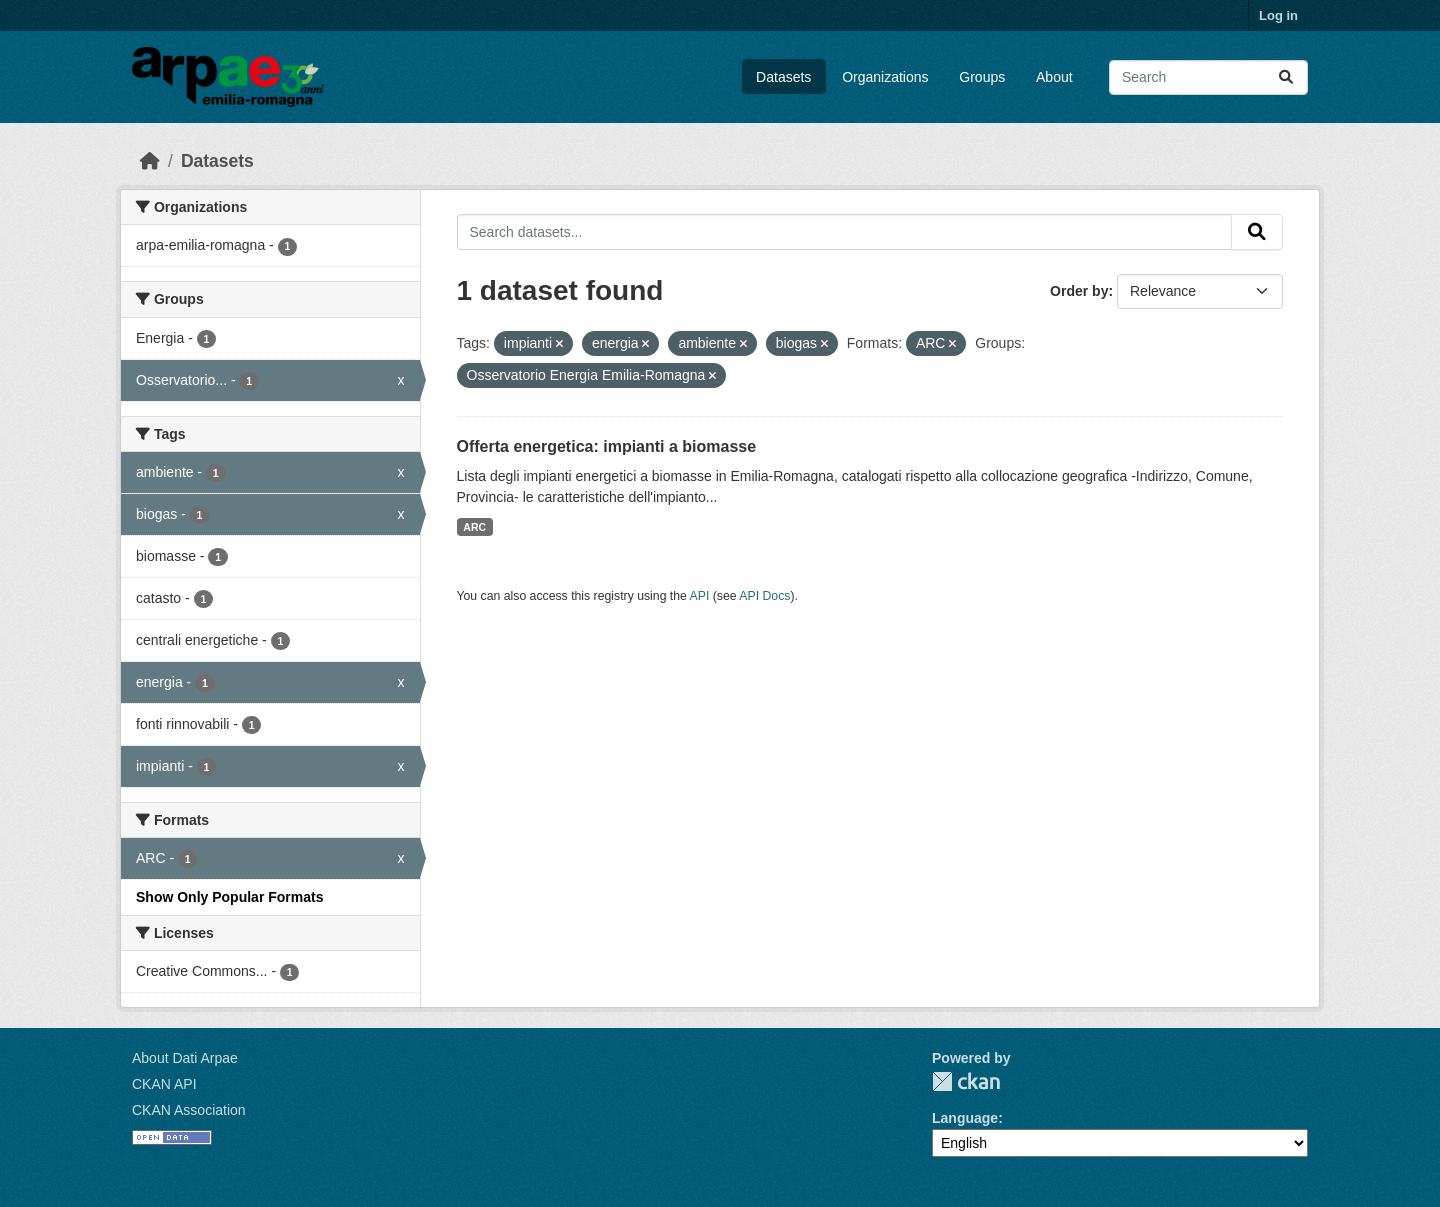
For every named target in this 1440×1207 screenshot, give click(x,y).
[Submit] (1286, 77)
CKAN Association (189, 1110)
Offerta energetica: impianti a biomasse (607, 446)
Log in (1278, 15)
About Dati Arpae (185, 1058)
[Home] (150, 161)
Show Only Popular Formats (229, 897)
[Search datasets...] (1208, 77)
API (700, 596)
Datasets (783, 77)
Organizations (885, 77)
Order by (1079, 291)
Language (965, 1118)
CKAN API (164, 1084)
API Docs (764, 596)
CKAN (966, 1081)
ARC (474, 527)
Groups (982, 77)
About (1054, 77)
